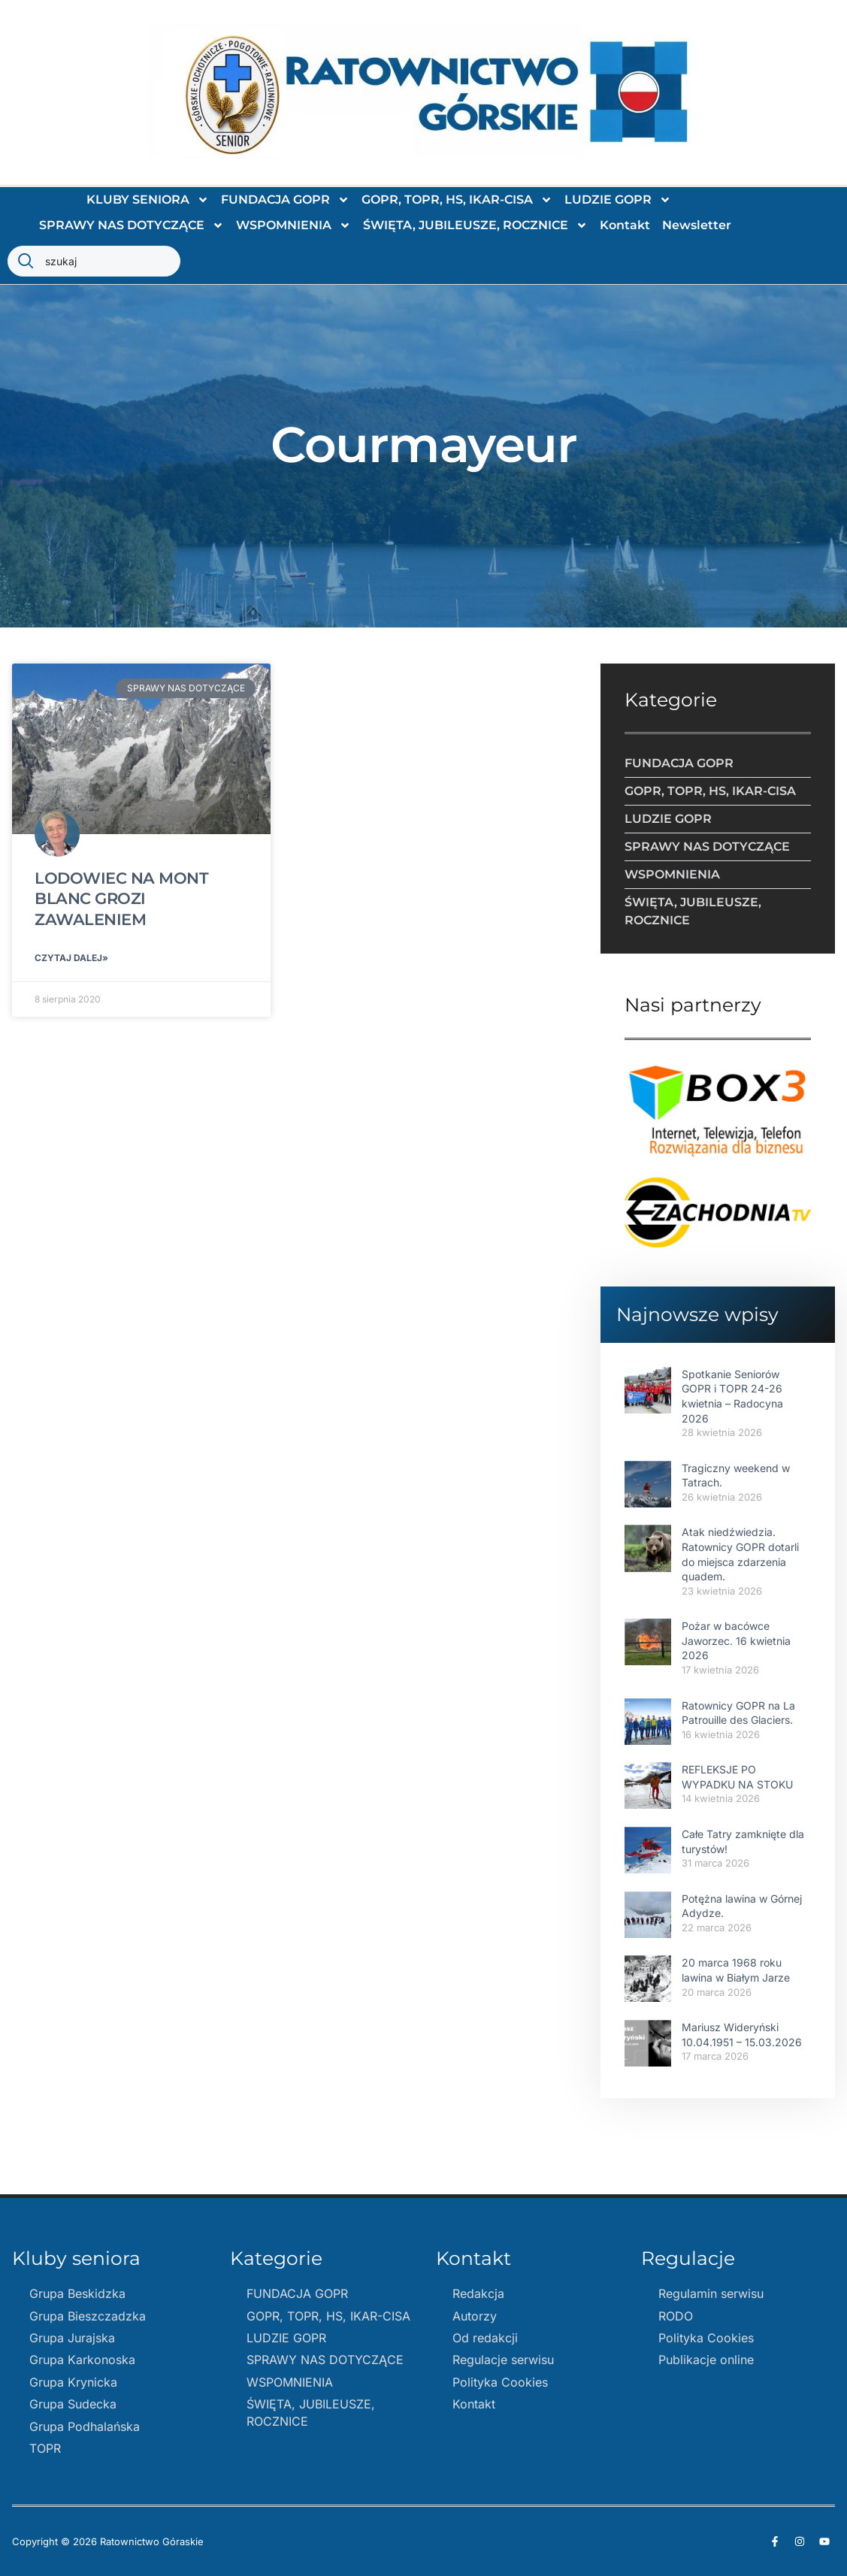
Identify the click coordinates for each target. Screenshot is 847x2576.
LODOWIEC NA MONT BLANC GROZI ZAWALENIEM (121, 899)
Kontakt (625, 225)
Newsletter (696, 225)
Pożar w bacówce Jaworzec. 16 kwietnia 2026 (736, 1640)
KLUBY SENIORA (147, 200)
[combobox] (94, 261)
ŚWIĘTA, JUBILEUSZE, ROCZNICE (475, 225)
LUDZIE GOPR (617, 200)
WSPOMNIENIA (293, 225)
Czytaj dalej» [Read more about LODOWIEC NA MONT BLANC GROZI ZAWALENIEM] (71, 957)
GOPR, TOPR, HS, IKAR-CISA (456, 200)
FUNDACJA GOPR (285, 200)
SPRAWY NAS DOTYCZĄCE (131, 225)
